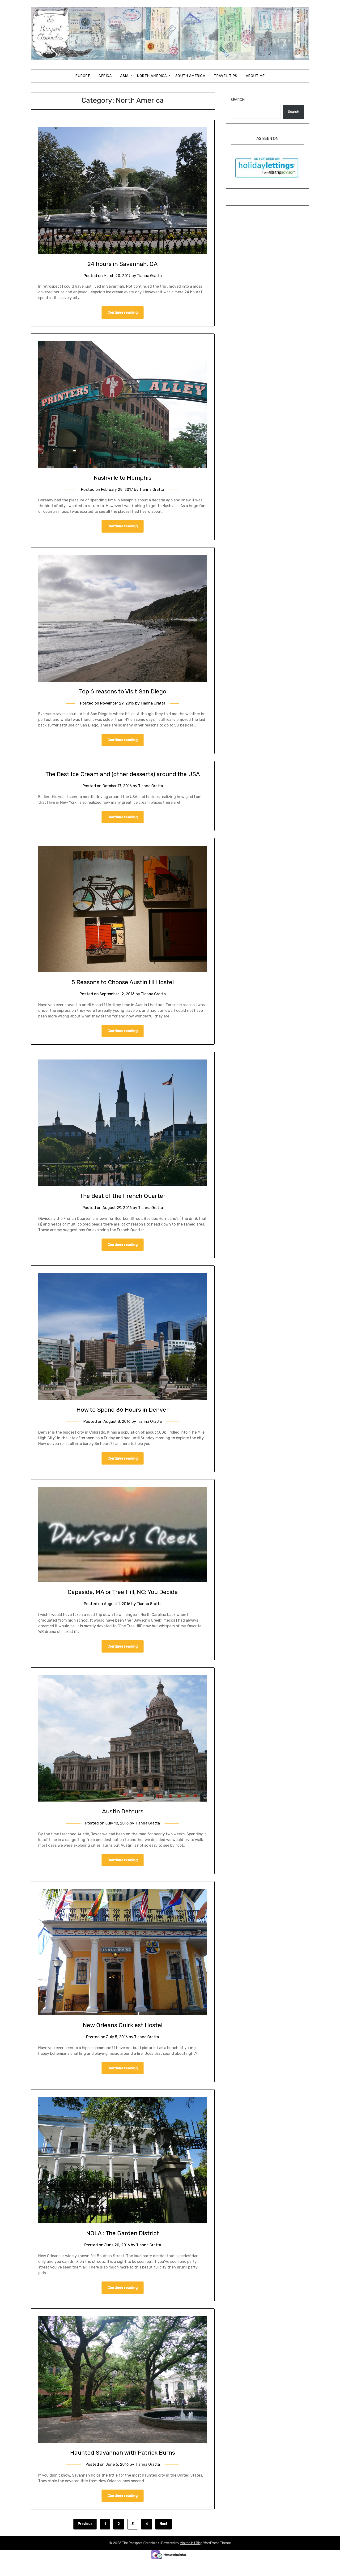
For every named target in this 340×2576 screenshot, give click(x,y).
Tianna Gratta (149, 275)
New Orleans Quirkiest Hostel (122, 2038)
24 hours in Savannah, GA (123, 263)
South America (190, 76)
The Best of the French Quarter (122, 1208)
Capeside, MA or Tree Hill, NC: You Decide (122, 1605)
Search (238, 100)
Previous (85, 2539)
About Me (255, 76)
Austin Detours (122, 1824)
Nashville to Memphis (122, 477)
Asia (124, 76)
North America (152, 76)
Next (163, 2539)
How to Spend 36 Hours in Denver (122, 1422)
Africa (105, 76)
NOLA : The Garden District (122, 2247)
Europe (82, 76)
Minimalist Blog (191, 2558)
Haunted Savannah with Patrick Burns (122, 2467)
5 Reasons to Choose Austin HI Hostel (122, 994)
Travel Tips (225, 76)
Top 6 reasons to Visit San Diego (122, 692)
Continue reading (122, 313)
